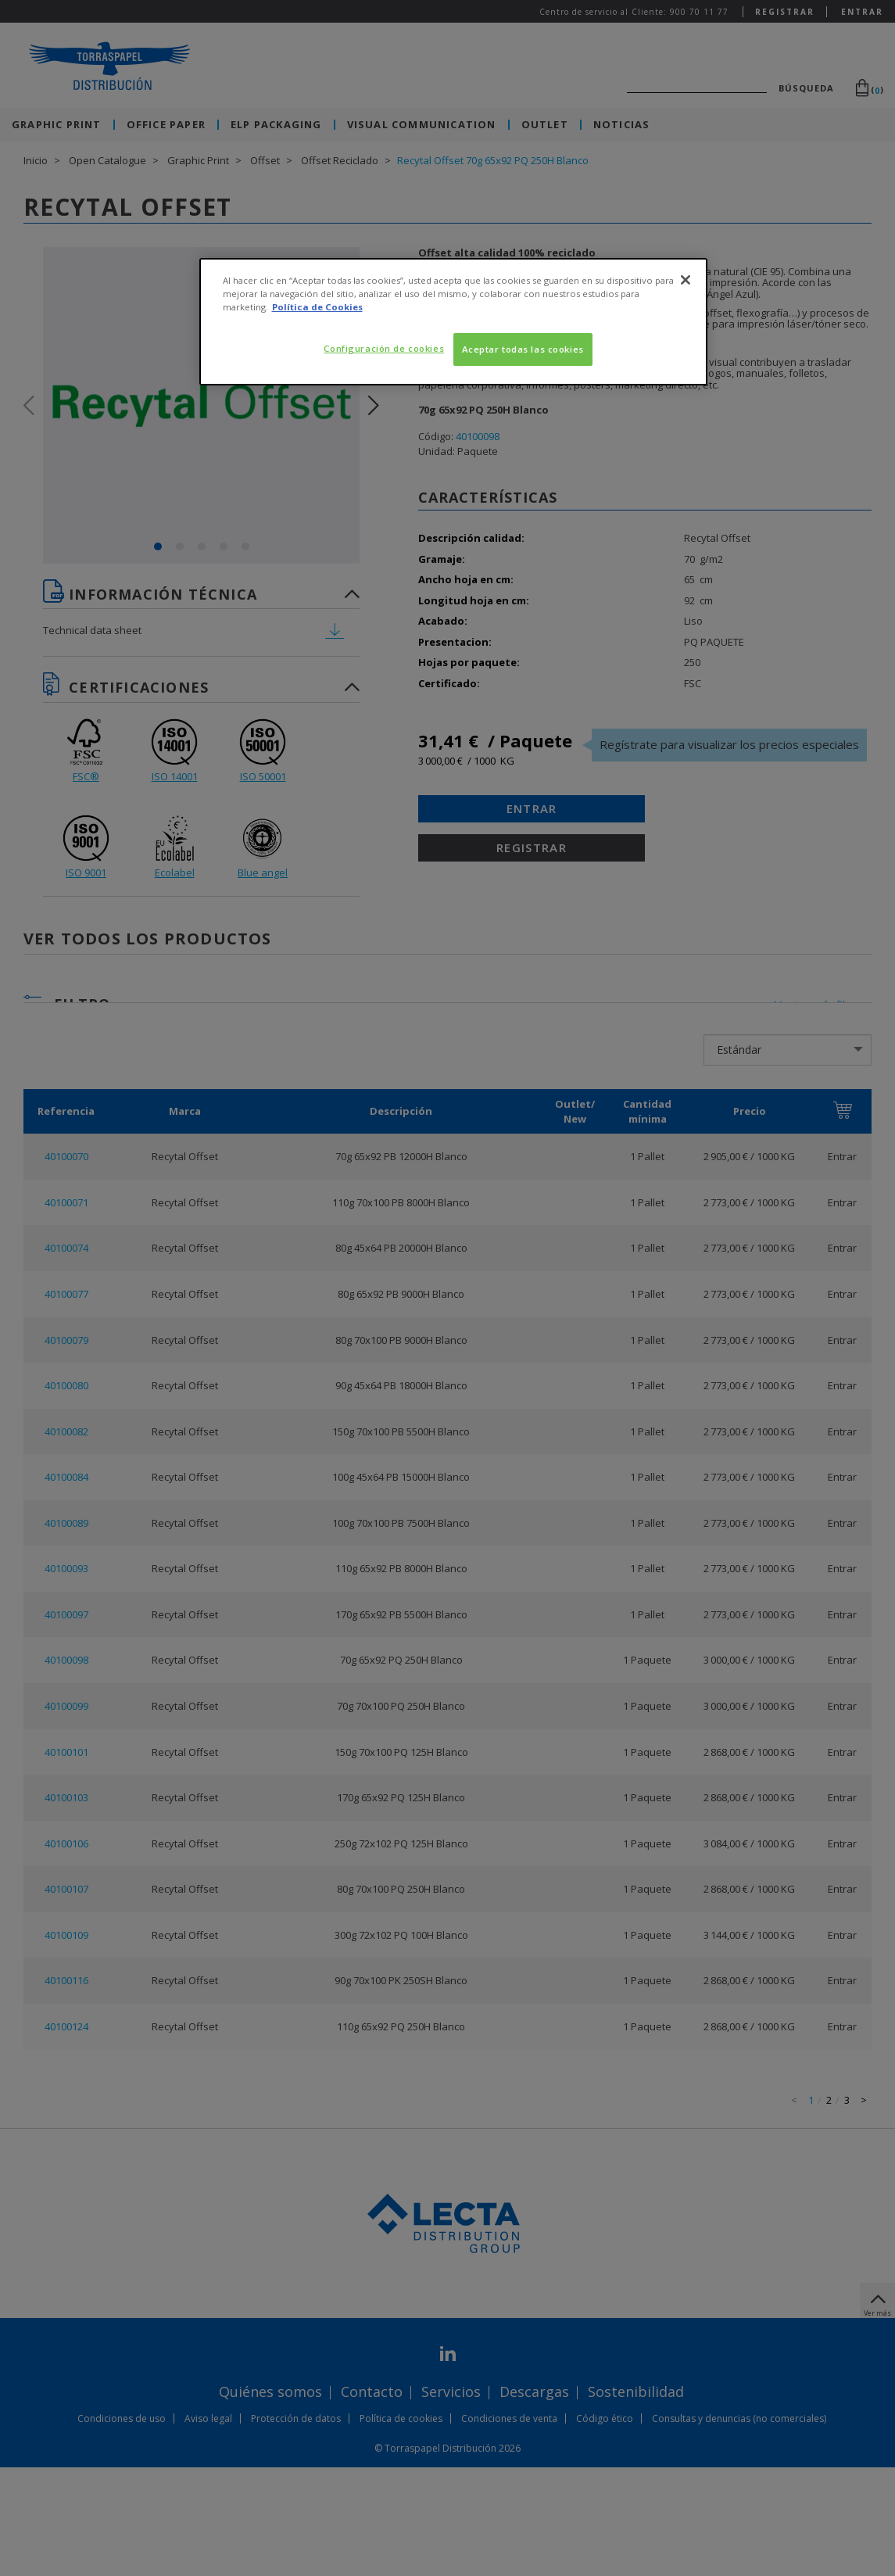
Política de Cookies (317, 307)
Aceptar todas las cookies (523, 349)
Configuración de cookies (384, 348)
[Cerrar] (685, 280)
